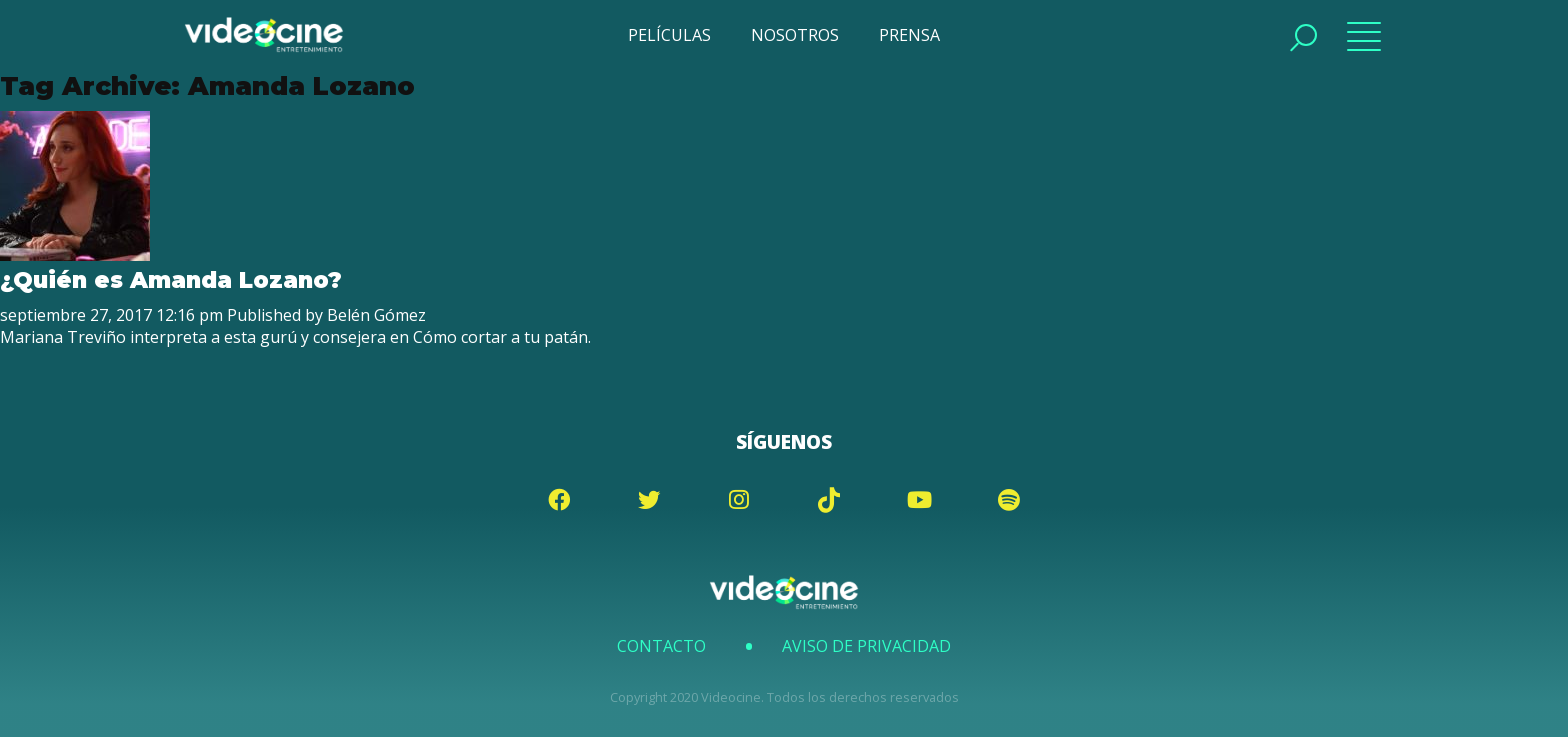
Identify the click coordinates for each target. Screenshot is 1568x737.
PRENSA (909, 35)
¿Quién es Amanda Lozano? (171, 280)
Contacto (661, 646)
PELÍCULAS (669, 35)
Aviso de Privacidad (866, 646)
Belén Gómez (376, 315)
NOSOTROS (795, 35)
